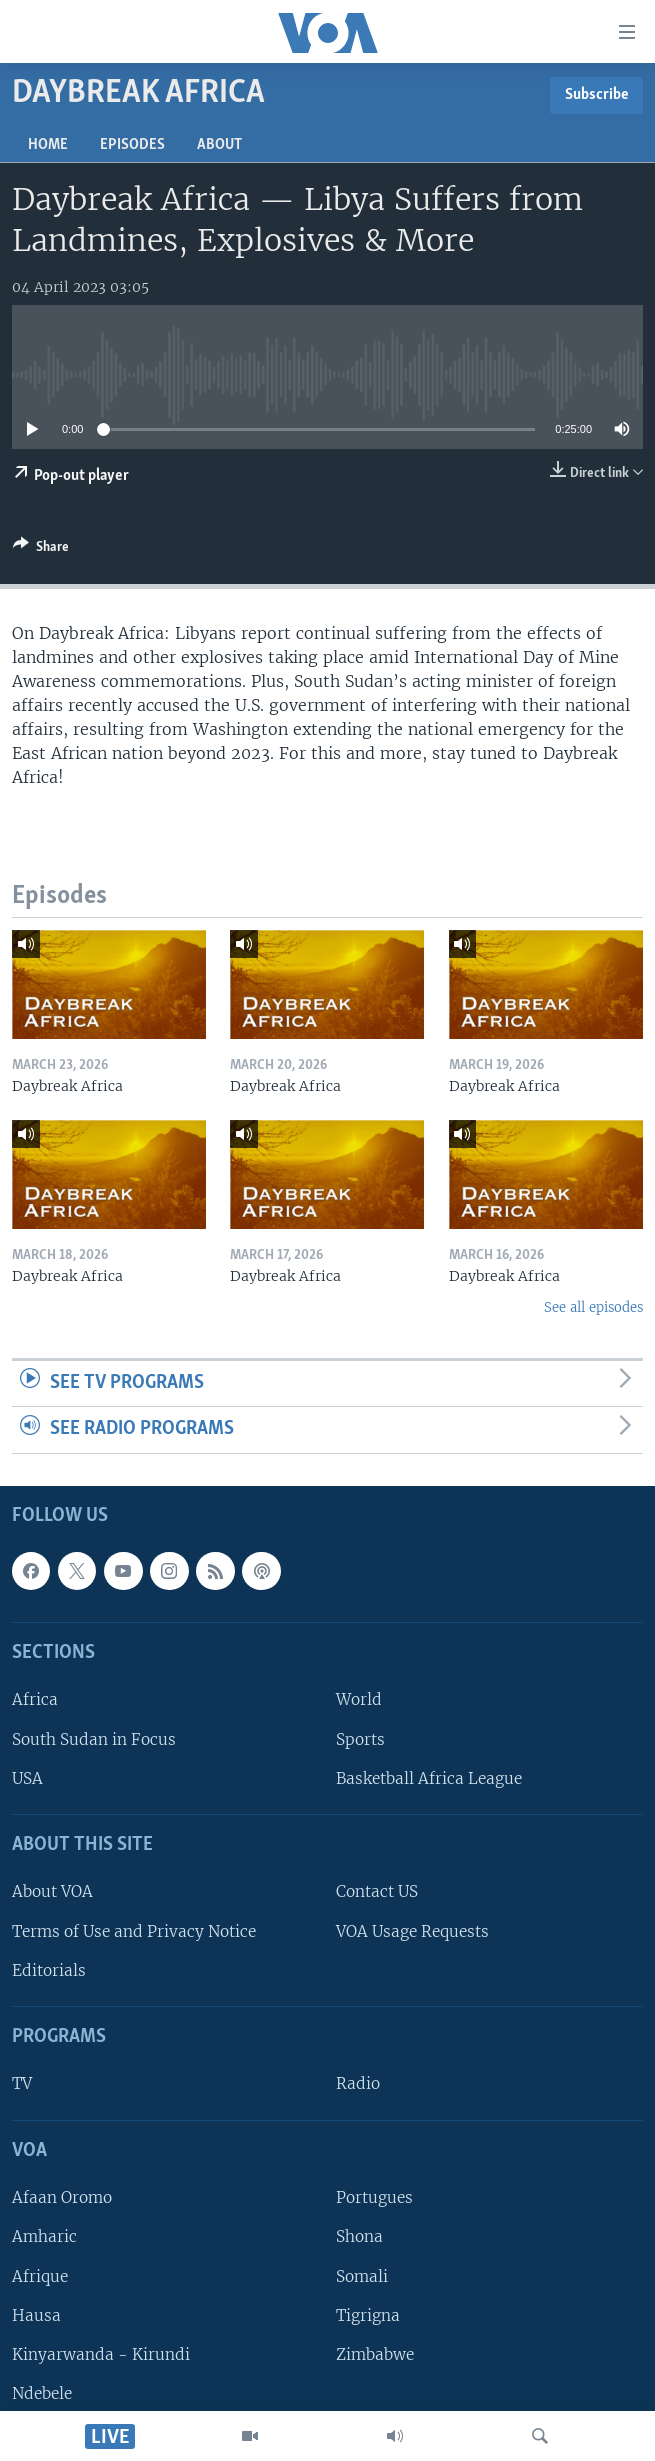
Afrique (40, 2276)
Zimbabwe (375, 2354)
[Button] (41, 550)
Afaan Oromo (62, 2197)
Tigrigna (368, 2315)
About (219, 145)
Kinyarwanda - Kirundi (101, 2354)
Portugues (374, 2197)
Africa (35, 1700)
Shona (359, 2237)
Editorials (49, 1970)
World (359, 1700)
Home (48, 145)
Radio (358, 2084)
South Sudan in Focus (94, 1739)
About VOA (52, 1892)
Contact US (377, 1892)
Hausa (36, 2315)
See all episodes (593, 1307)
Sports (360, 1739)
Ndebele (42, 2393)
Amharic (44, 2237)
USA (27, 1778)
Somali (362, 2276)
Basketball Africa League (429, 1778)
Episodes (132, 145)
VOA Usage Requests (412, 1931)
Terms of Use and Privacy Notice (134, 1931)
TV (22, 2084)
